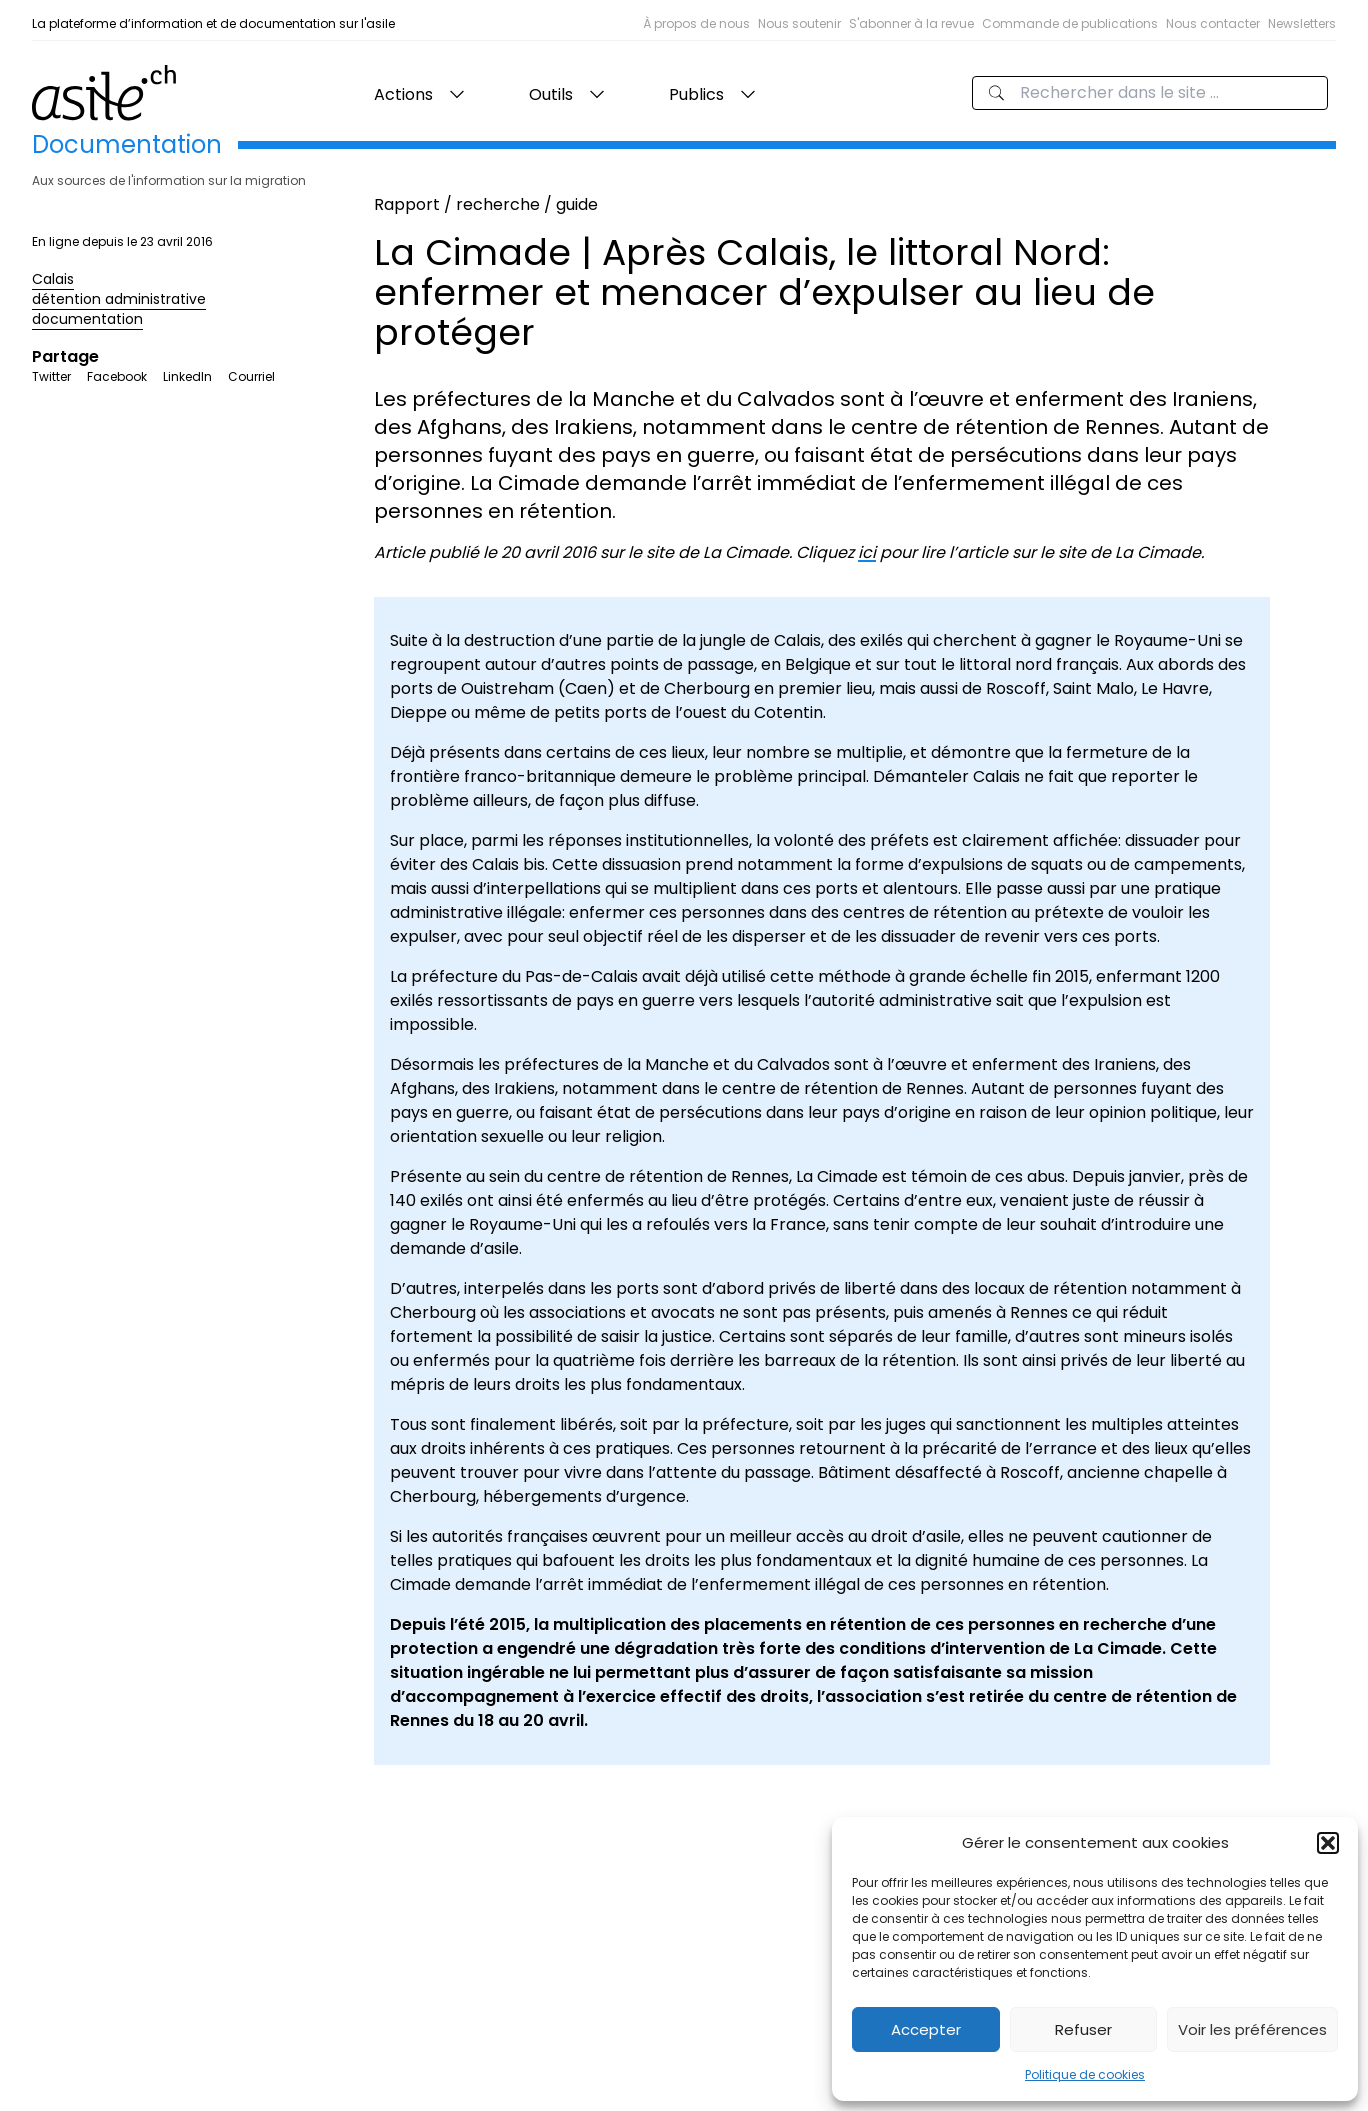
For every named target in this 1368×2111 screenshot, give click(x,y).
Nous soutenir (799, 23)
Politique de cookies (1085, 2074)
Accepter (926, 2029)
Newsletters (1302, 23)
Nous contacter (1213, 23)
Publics (696, 94)
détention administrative (119, 299)
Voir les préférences (1252, 2029)
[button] (1328, 1843)
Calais (53, 279)
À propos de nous (696, 23)
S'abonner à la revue (911, 23)
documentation (87, 319)
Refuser (1083, 2029)
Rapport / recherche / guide (486, 204)
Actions (403, 94)
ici (867, 552)
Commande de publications (1070, 23)
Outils (551, 94)
